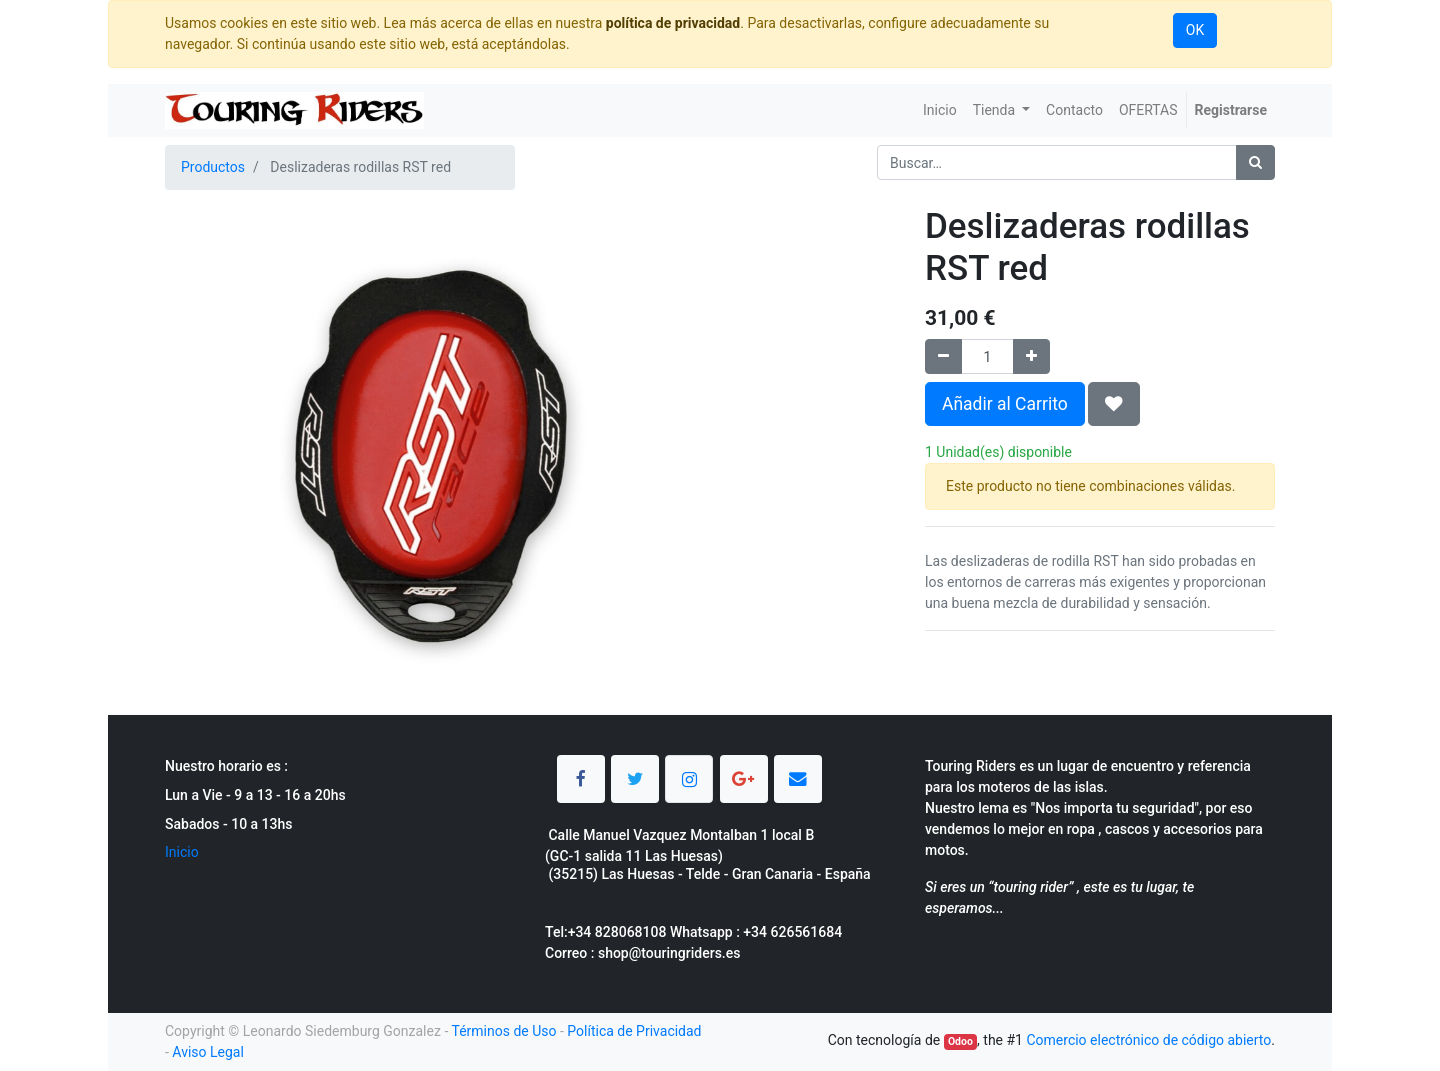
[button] (1114, 404)
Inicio (182, 852)
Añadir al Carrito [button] (1005, 404)
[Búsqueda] (1255, 162)
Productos (213, 167)
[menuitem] (940, 110)
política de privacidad (673, 23)
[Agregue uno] (1031, 356)
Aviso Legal (208, 1052)
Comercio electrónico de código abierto (1148, 1040)
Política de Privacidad (634, 1031)
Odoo (960, 1041)
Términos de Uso (503, 1031)
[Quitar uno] (943, 356)
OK (1195, 30)
